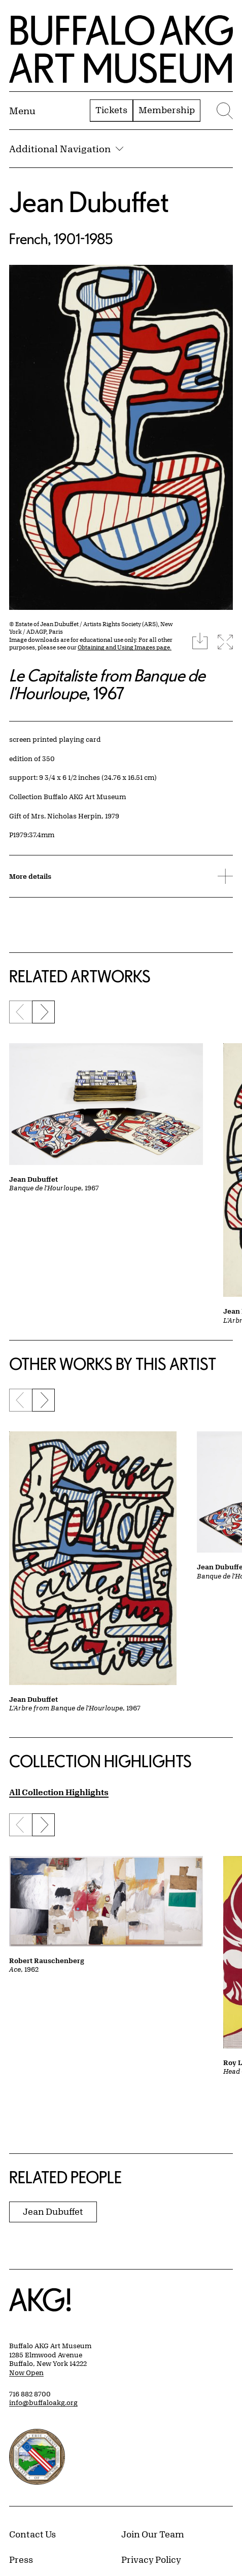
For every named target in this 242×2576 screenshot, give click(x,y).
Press (21, 2559)
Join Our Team (152, 2534)
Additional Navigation (66, 149)
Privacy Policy (151, 2559)
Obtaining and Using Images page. (124, 647)
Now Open (26, 2372)
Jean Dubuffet (89, 201)
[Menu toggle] (22, 110)
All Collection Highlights (59, 1792)
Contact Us (32, 2534)
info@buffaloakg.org (43, 2402)
